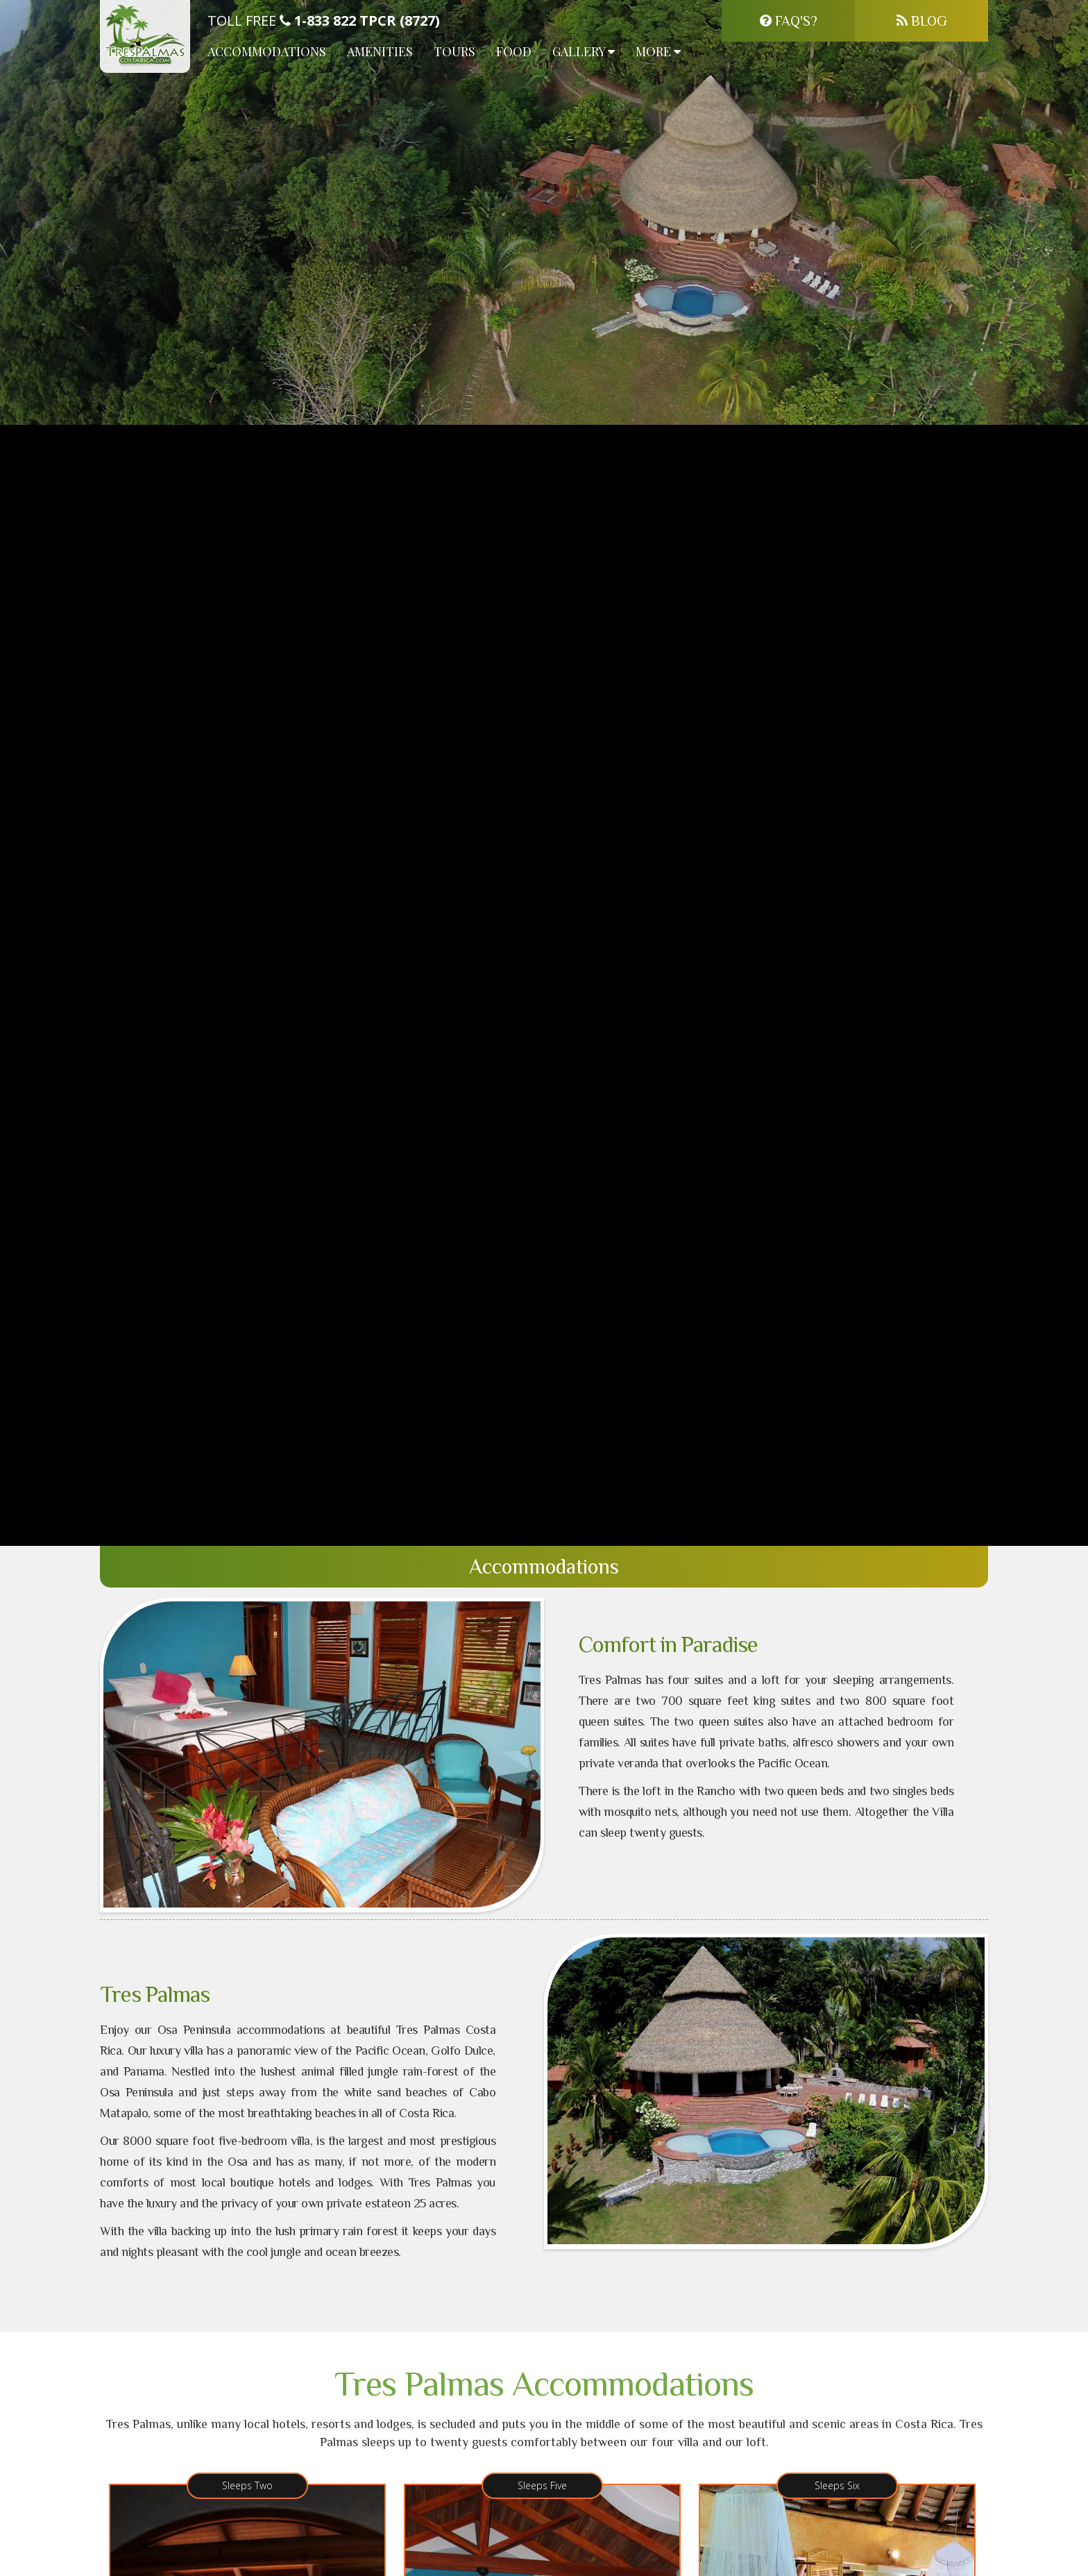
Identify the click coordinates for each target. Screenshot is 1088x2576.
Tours (454, 51)
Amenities (380, 51)
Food (514, 51)
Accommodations (266, 51)
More (658, 51)
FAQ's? (788, 20)
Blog (921, 20)
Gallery (583, 51)
